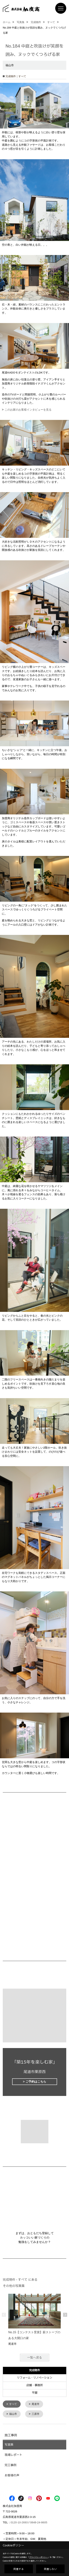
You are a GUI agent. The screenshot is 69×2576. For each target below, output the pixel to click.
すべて (13, 2404)
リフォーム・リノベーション (34, 2378)
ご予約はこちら (36, 2081)
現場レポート (13, 2454)
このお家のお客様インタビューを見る (28, 409)
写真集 (9, 2444)
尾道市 (35, 2404)
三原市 (35, 2413)
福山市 (13, 2413)
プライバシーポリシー (38, 2557)
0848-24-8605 (38, 2522)
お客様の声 (12, 2475)
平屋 (34, 2393)
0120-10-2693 (19, 2522)
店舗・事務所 (34, 2385)
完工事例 (10, 2465)
